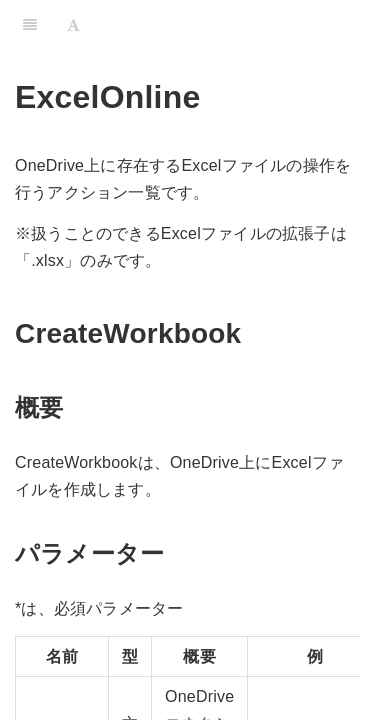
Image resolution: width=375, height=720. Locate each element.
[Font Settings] (73, 25)
